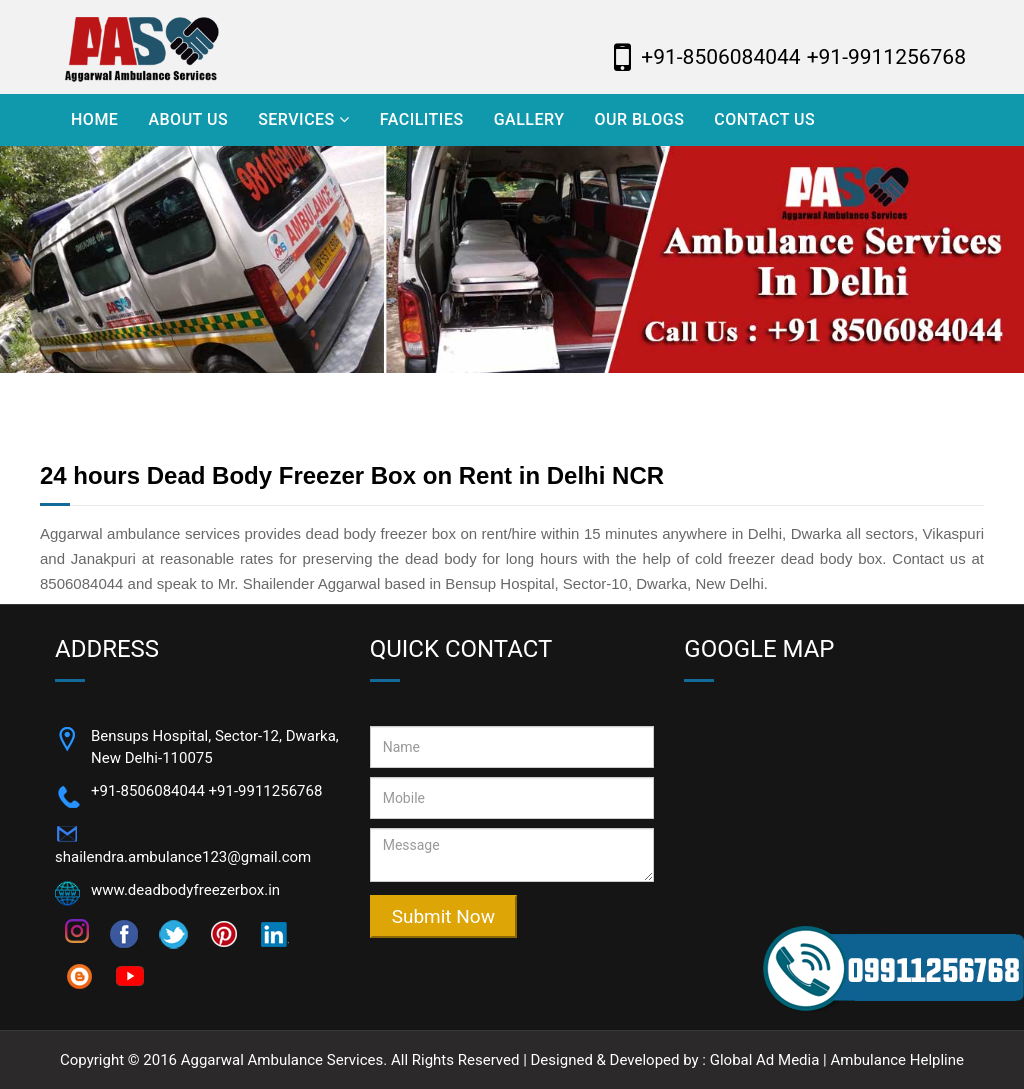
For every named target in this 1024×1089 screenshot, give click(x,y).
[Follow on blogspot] (80, 975)
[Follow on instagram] (77, 930)
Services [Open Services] (304, 119)
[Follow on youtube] (130, 975)
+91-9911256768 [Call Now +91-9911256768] (266, 791)
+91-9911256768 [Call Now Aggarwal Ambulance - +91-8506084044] (886, 57)
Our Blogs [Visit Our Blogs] (639, 119)
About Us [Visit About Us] (188, 119)
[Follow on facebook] (124, 933)
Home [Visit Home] (94, 119)
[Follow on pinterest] (224, 933)
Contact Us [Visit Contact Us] (764, 119)
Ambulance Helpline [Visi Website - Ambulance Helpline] (897, 1060)
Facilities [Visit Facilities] (422, 119)
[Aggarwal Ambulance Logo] (197, 47)
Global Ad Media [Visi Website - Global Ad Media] (765, 1060)
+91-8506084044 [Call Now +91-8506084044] (148, 791)
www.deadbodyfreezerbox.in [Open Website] (185, 890)
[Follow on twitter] (174, 933)
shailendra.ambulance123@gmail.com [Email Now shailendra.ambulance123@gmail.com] (183, 857)
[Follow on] (274, 933)
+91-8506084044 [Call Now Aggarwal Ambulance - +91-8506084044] (720, 57)
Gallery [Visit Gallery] (529, 119)
